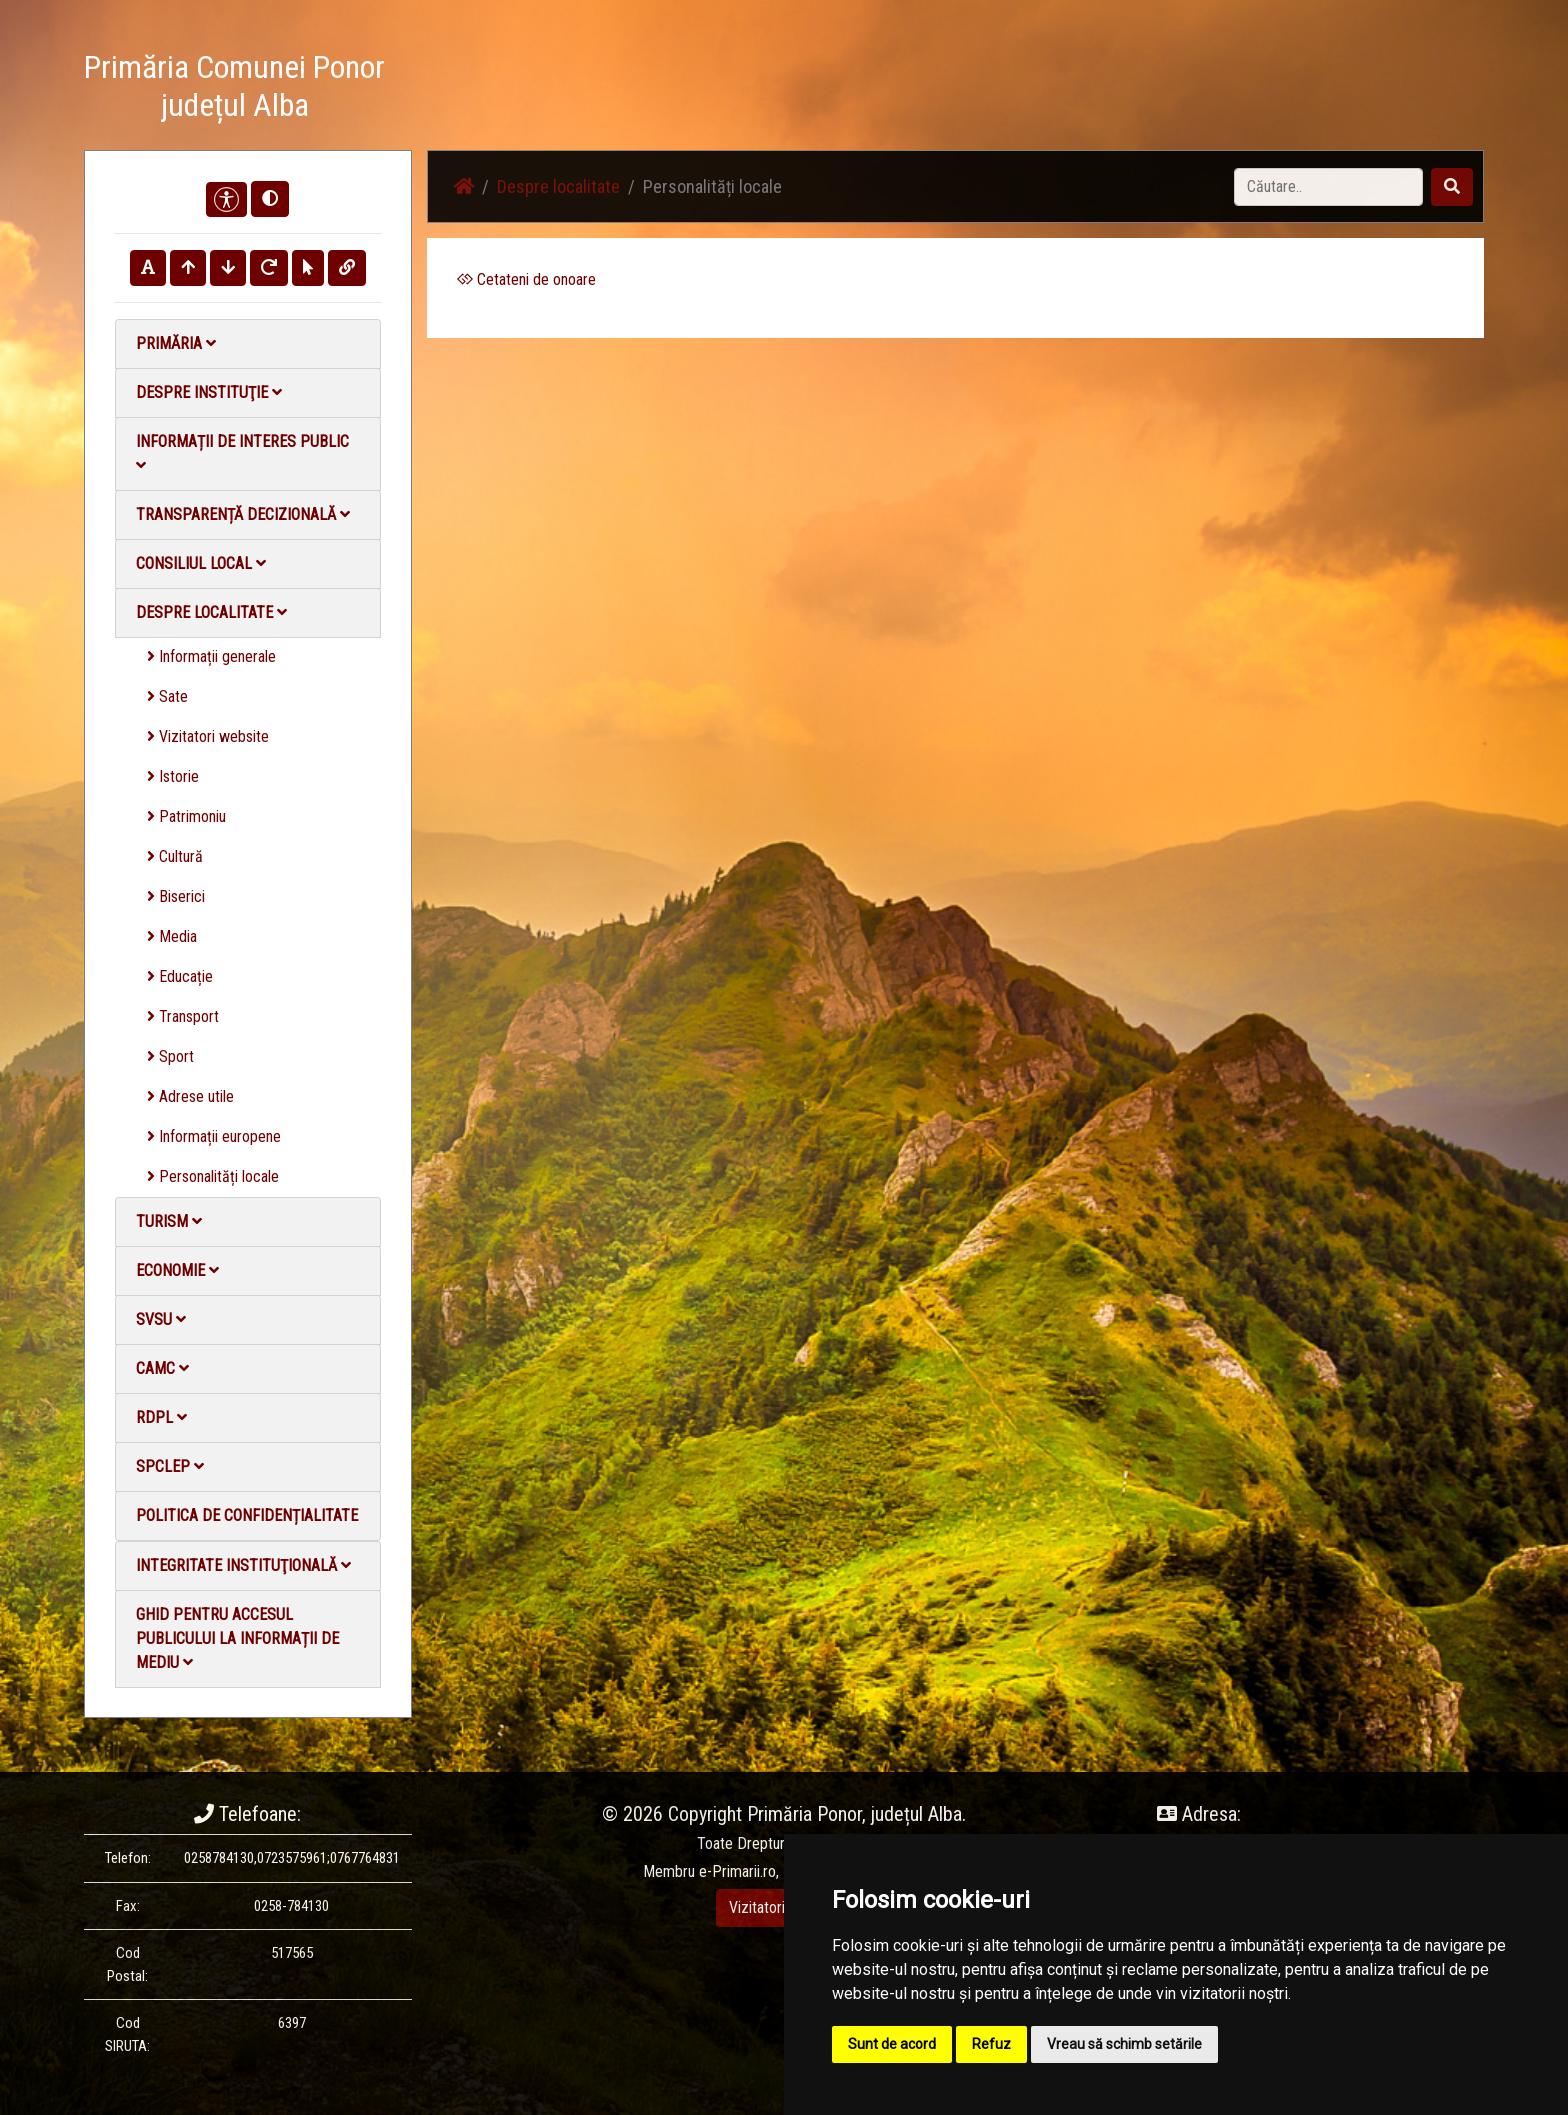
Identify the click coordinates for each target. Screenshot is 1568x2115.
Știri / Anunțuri (937, 89)
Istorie (173, 776)
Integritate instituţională (243, 1565)
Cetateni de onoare (526, 279)
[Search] (1328, 187)
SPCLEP (170, 1466)
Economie (177, 1270)
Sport (170, 1056)
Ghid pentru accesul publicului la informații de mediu (237, 1638)
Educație (180, 976)
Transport (183, 1016)
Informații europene (214, 1136)
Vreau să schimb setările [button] (1124, 2044)
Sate (167, 696)
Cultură (175, 856)
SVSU (161, 1319)
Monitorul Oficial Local (1360, 89)
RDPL (161, 1417)
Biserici (176, 896)
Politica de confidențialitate (247, 1515)
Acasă (847, 89)
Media (172, 936)
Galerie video (1149, 89)
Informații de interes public (242, 452)
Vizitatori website (208, 736)
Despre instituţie (209, 392)
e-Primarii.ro (737, 1871)
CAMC (162, 1368)
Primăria (176, 343)
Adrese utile (190, 1096)
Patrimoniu (186, 816)
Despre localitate (211, 612)
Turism (169, 1221)
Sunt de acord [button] (892, 2044)
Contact (1240, 89)
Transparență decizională (243, 514)
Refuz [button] (991, 2044)
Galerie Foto (1045, 89)
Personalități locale (213, 1176)
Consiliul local (201, 563)
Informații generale (211, 656)
